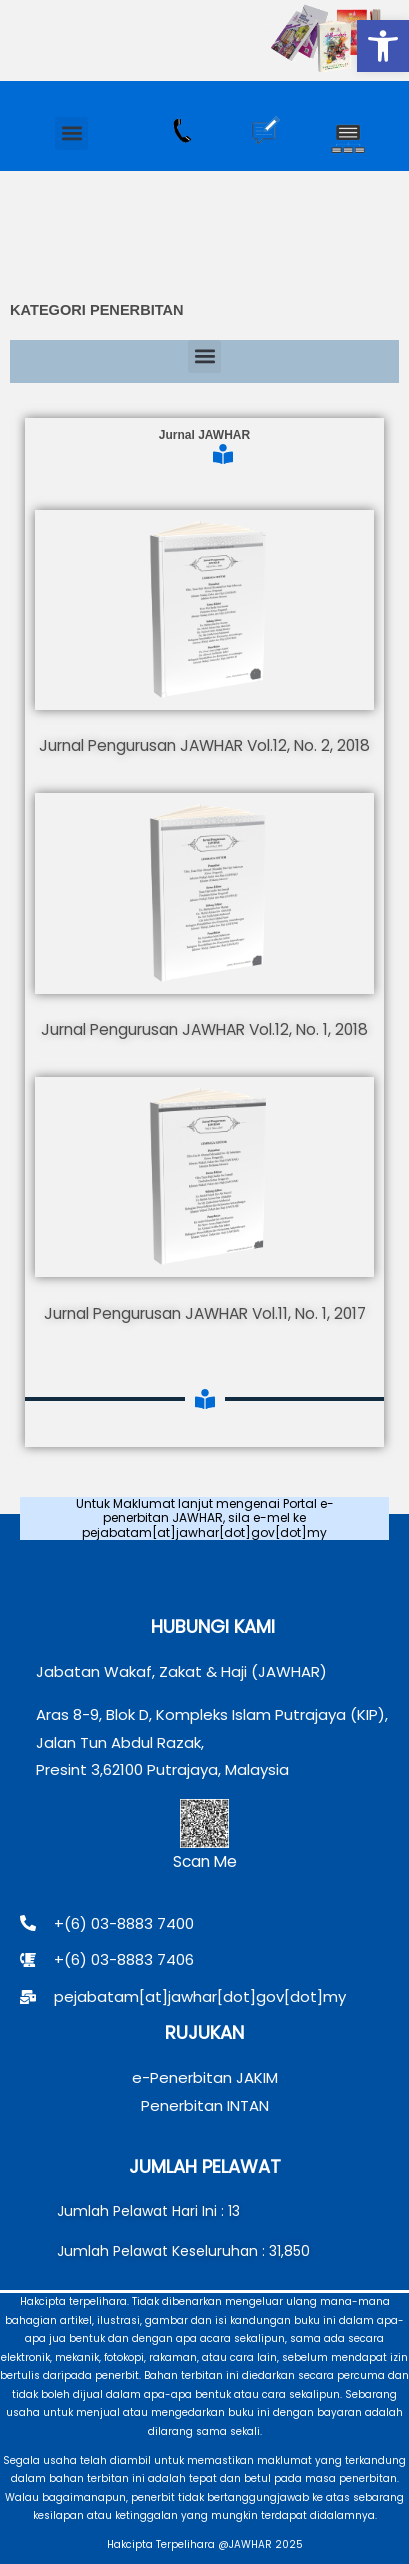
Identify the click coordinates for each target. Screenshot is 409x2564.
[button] (383, 46)
